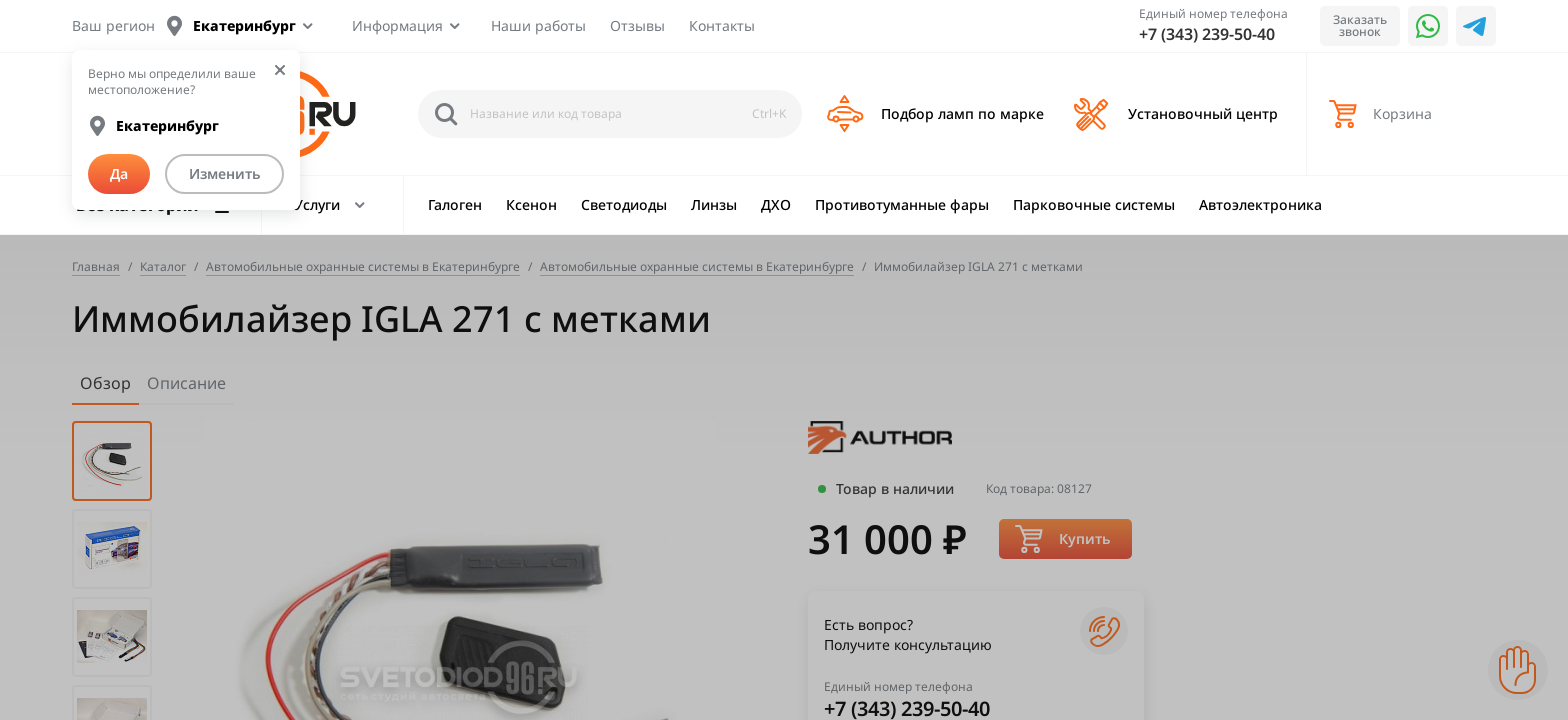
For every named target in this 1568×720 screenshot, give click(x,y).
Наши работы (538, 25)
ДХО (776, 204)
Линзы (714, 204)
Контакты (722, 25)
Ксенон (531, 204)
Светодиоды (624, 204)
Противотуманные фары (902, 204)
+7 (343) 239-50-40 (1207, 34)
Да (119, 173)
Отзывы (637, 25)
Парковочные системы (1094, 204)
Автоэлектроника (1260, 204)
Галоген (455, 204)
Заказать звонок (1360, 25)
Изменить (224, 173)
